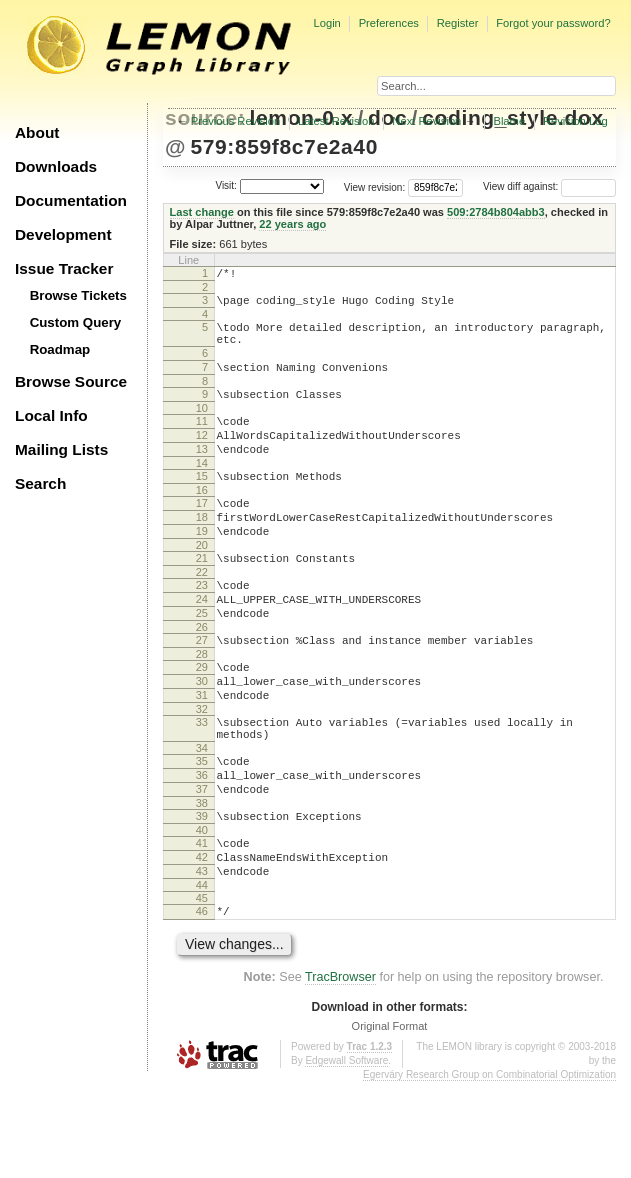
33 (202, 788)
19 (202, 570)
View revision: (375, 186)
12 (202, 459)
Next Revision (426, 121)
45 (202, 991)
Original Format (390, 1122)
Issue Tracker (64, 268)
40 (202, 914)
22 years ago (292, 224)
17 (202, 536)
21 (202, 600)
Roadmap (60, 349)
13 (202, 476)
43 (202, 961)
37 (202, 867)
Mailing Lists (61, 449)
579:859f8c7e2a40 (284, 146)
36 (202, 850)
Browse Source (71, 381)
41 (202, 927)
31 (202, 758)
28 (202, 711)
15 (202, 506)
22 (202, 617)
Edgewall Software (346, 1156)
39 (202, 897)
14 (202, 493)
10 (202, 429)
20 (202, 587)
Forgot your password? (553, 23)
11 (202, 442)
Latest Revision (336, 121)
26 (202, 681)
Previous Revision (236, 121)
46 (202, 1004)
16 (202, 523)
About (37, 132)
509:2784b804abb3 (496, 212)
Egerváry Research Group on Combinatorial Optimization (489, 1170)
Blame (509, 121)
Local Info (51, 415)
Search (40, 483)
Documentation (71, 200)
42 (202, 944)
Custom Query (76, 322)
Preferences (389, 23)
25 (202, 664)
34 (202, 820)
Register (458, 23)
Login (326, 23)
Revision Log (575, 121)
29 (202, 724)
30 (202, 741)
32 (202, 775)
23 (202, 630)
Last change (202, 212)
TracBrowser (340, 1073)
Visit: (226, 185)
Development (63, 234)
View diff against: (549, 186)
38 (202, 884)
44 (202, 978)
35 (202, 833)
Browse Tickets (78, 295)
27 (202, 694)
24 (202, 647)
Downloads (56, 166)
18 (202, 553)
